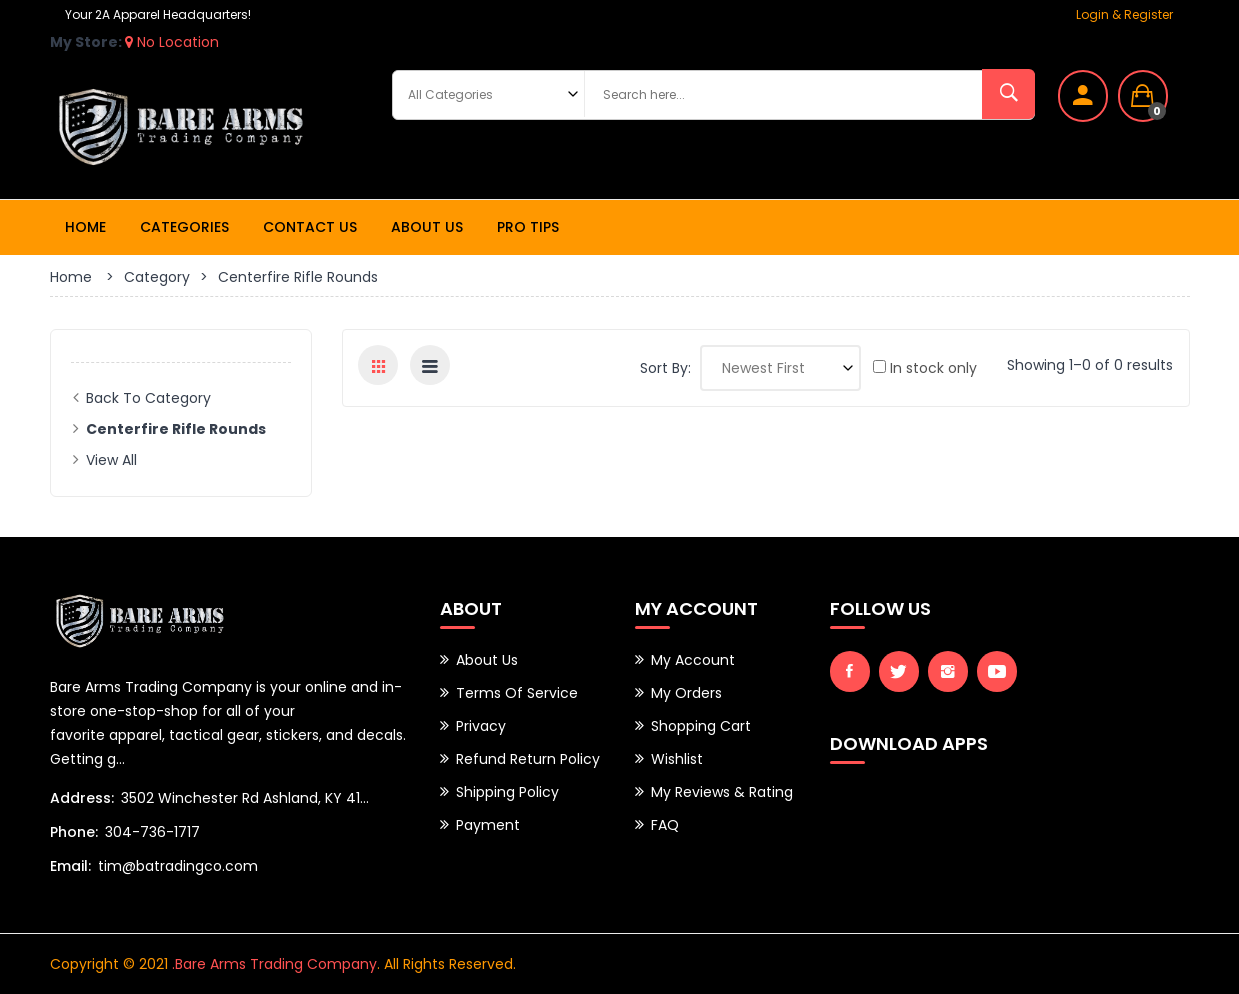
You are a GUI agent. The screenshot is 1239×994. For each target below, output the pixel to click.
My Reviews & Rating (722, 792)
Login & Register (1124, 14)
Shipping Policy (507, 792)
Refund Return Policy (528, 759)
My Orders (686, 693)
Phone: (74, 832)
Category (157, 277)
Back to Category (148, 398)
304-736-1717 (152, 832)
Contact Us (310, 227)
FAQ (665, 825)
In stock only (925, 368)
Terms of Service (517, 693)
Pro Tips (528, 227)
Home (85, 227)
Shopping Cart (701, 726)
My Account (693, 660)
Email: (70, 866)
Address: (82, 798)
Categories (184, 227)
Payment (488, 825)
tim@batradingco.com (178, 866)
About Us (427, 227)
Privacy (481, 726)
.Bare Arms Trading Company (274, 964)
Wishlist (677, 759)
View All (111, 460)
